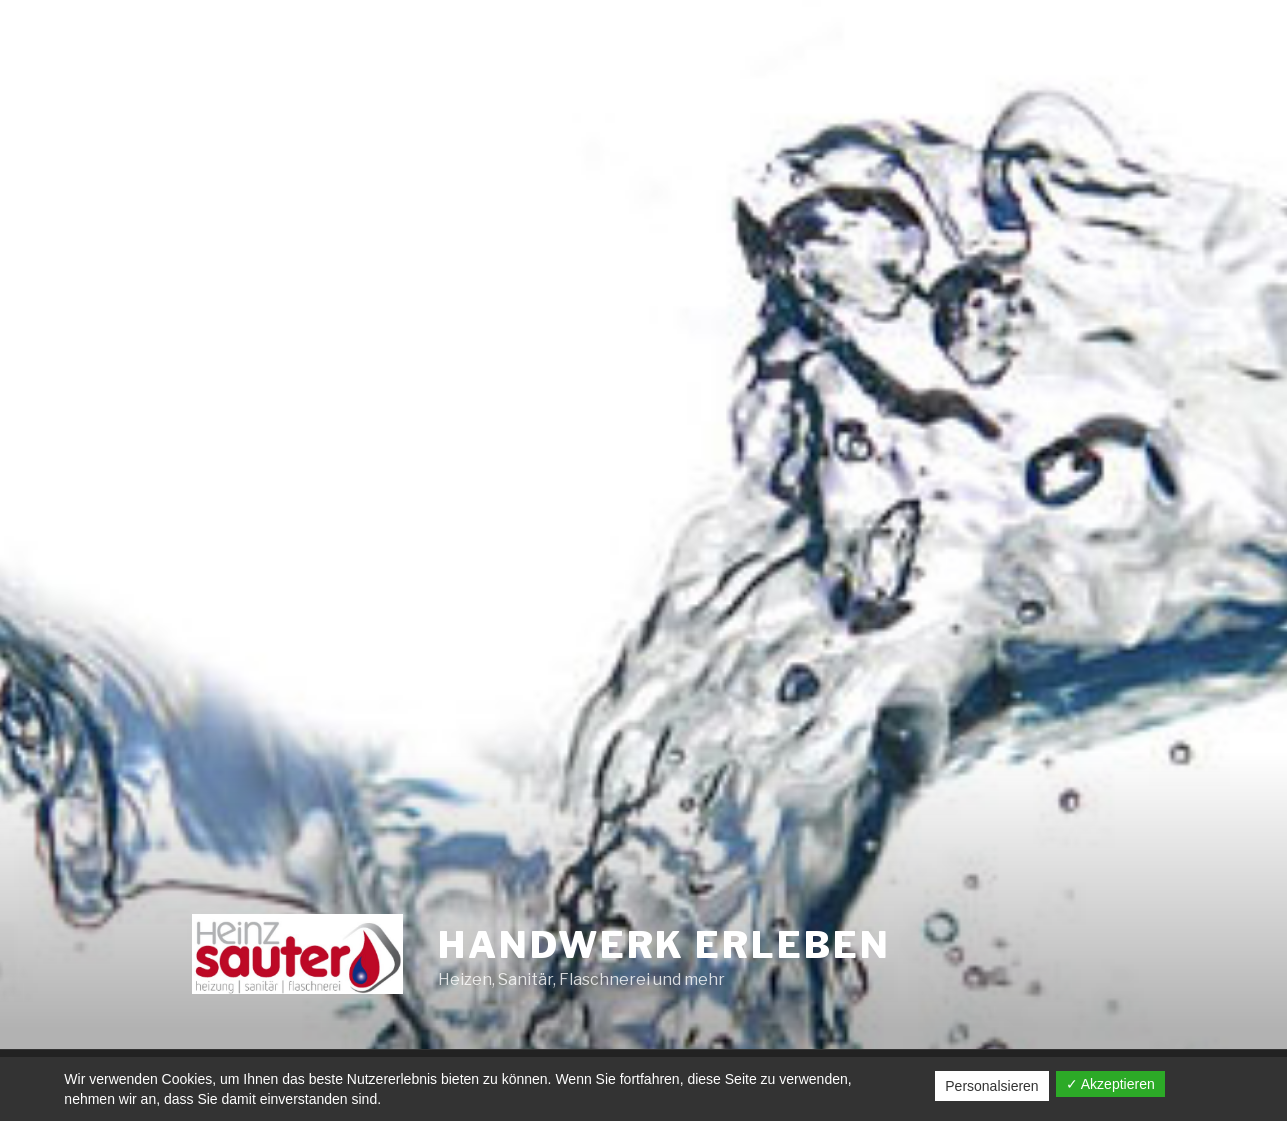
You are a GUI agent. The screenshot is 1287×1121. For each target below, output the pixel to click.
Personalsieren (991, 1086)
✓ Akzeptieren (1110, 1084)
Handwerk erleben (664, 945)
